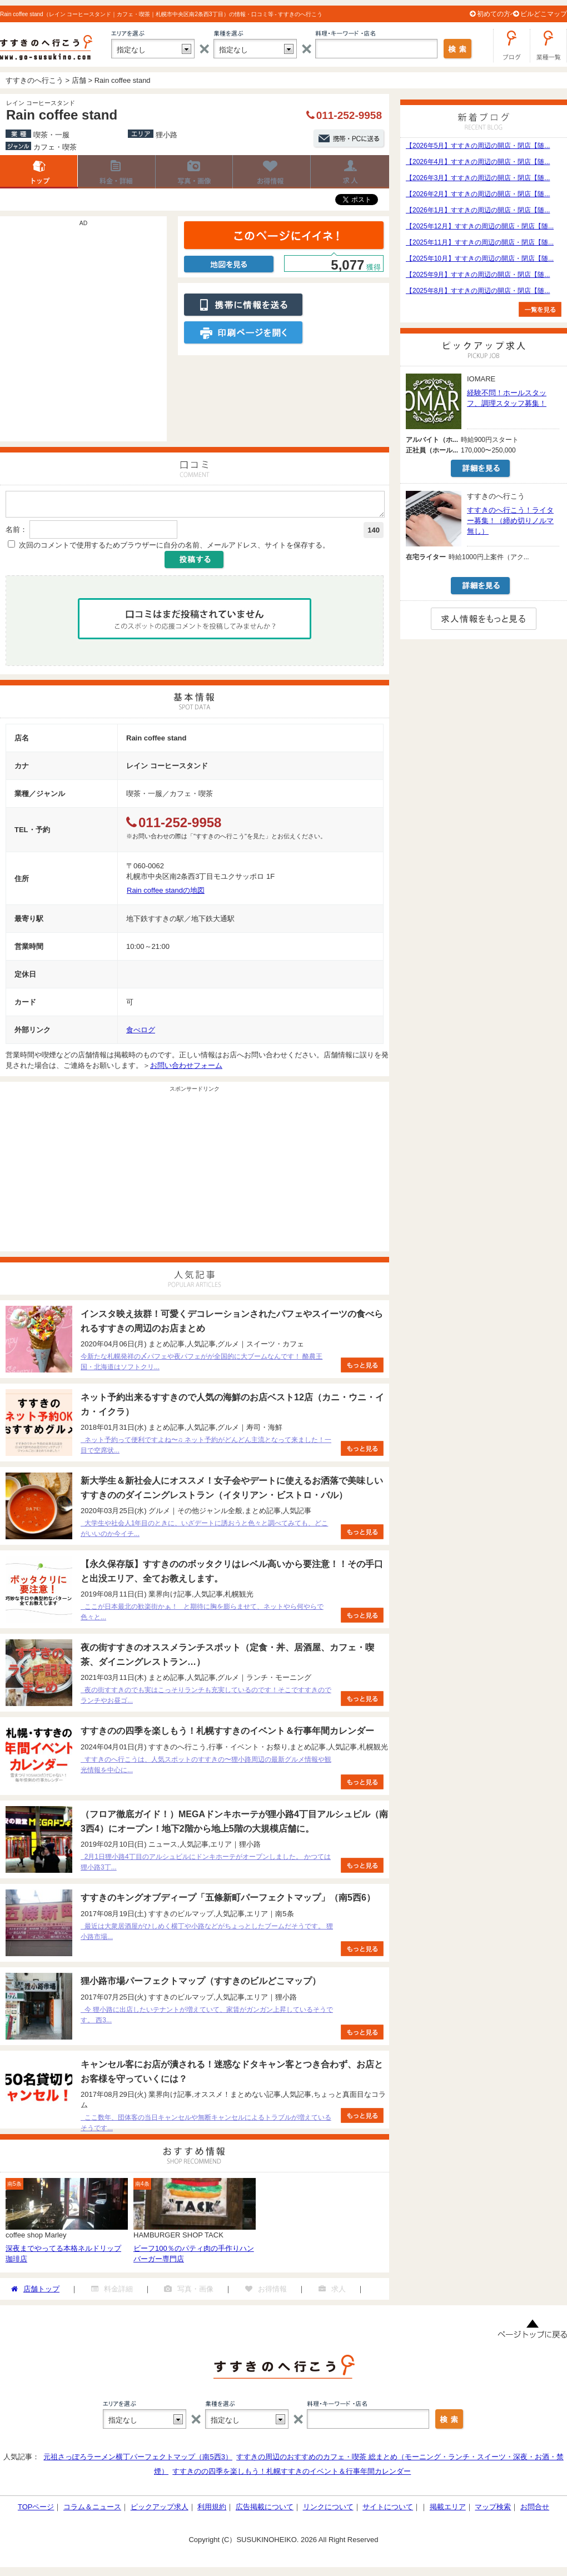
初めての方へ (497, 14)
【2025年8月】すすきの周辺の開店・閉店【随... (478, 291)
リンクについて (328, 2510)
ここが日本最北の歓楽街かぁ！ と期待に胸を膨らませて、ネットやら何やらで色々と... (202, 1615)
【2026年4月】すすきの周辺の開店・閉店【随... (478, 162)
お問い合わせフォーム (186, 1069)
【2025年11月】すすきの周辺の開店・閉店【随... (480, 242)
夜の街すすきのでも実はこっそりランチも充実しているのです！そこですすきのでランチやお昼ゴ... (206, 1698)
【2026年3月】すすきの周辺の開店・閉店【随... (478, 178)
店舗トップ (39, 171)
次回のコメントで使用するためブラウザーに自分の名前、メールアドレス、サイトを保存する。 (174, 548)
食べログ (140, 1033)
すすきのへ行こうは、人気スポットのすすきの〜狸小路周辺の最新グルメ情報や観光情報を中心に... (206, 1768)
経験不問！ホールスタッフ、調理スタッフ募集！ (506, 398)
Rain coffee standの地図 (166, 893)
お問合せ (534, 2510)
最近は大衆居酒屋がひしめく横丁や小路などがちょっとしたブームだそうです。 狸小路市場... (207, 1935)
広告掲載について (265, 2510)
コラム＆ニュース (92, 2510)
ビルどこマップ (543, 14)
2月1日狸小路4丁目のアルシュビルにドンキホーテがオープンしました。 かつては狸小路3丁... (206, 1865)
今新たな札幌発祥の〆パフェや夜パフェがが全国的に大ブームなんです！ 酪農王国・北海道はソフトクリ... (201, 1365)
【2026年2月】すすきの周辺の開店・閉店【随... (478, 194)
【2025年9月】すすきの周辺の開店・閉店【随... (478, 275)
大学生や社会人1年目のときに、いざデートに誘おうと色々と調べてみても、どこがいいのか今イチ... (204, 1532)
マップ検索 (493, 2510)
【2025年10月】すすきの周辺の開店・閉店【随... (480, 258)
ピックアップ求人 (159, 2510)
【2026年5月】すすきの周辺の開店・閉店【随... (478, 146)
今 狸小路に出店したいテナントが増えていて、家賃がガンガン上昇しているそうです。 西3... (207, 2018)
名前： (16, 533)
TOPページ (36, 2510)
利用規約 (211, 2510)
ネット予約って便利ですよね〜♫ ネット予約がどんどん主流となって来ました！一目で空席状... (206, 1448)
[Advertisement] (104, 334)
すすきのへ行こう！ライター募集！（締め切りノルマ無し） (510, 520)
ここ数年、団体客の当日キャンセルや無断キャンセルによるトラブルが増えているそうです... (206, 2126)
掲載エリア (448, 2510)
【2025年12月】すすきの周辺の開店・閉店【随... (480, 226)
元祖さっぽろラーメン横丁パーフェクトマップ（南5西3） (137, 2460)
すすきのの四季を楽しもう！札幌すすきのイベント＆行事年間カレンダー (291, 2474)
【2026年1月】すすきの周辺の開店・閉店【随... (478, 210)
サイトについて (387, 2510)
